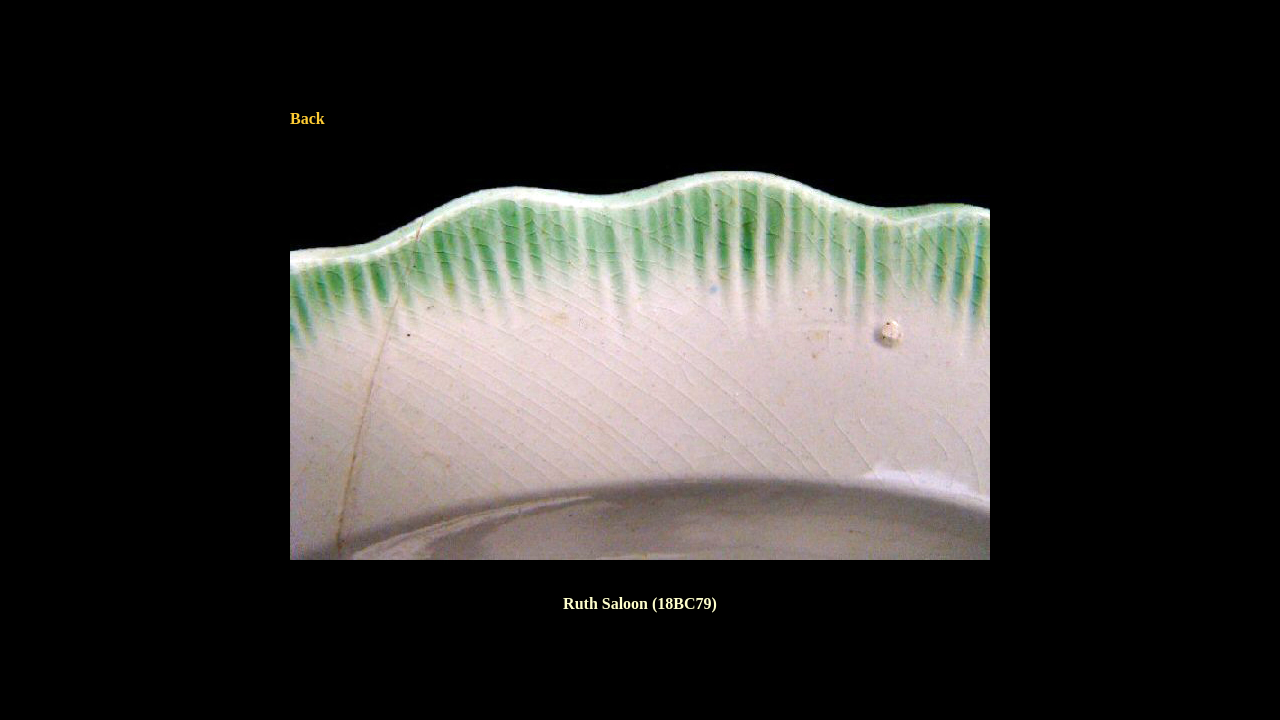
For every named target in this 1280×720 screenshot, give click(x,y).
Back (307, 118)
